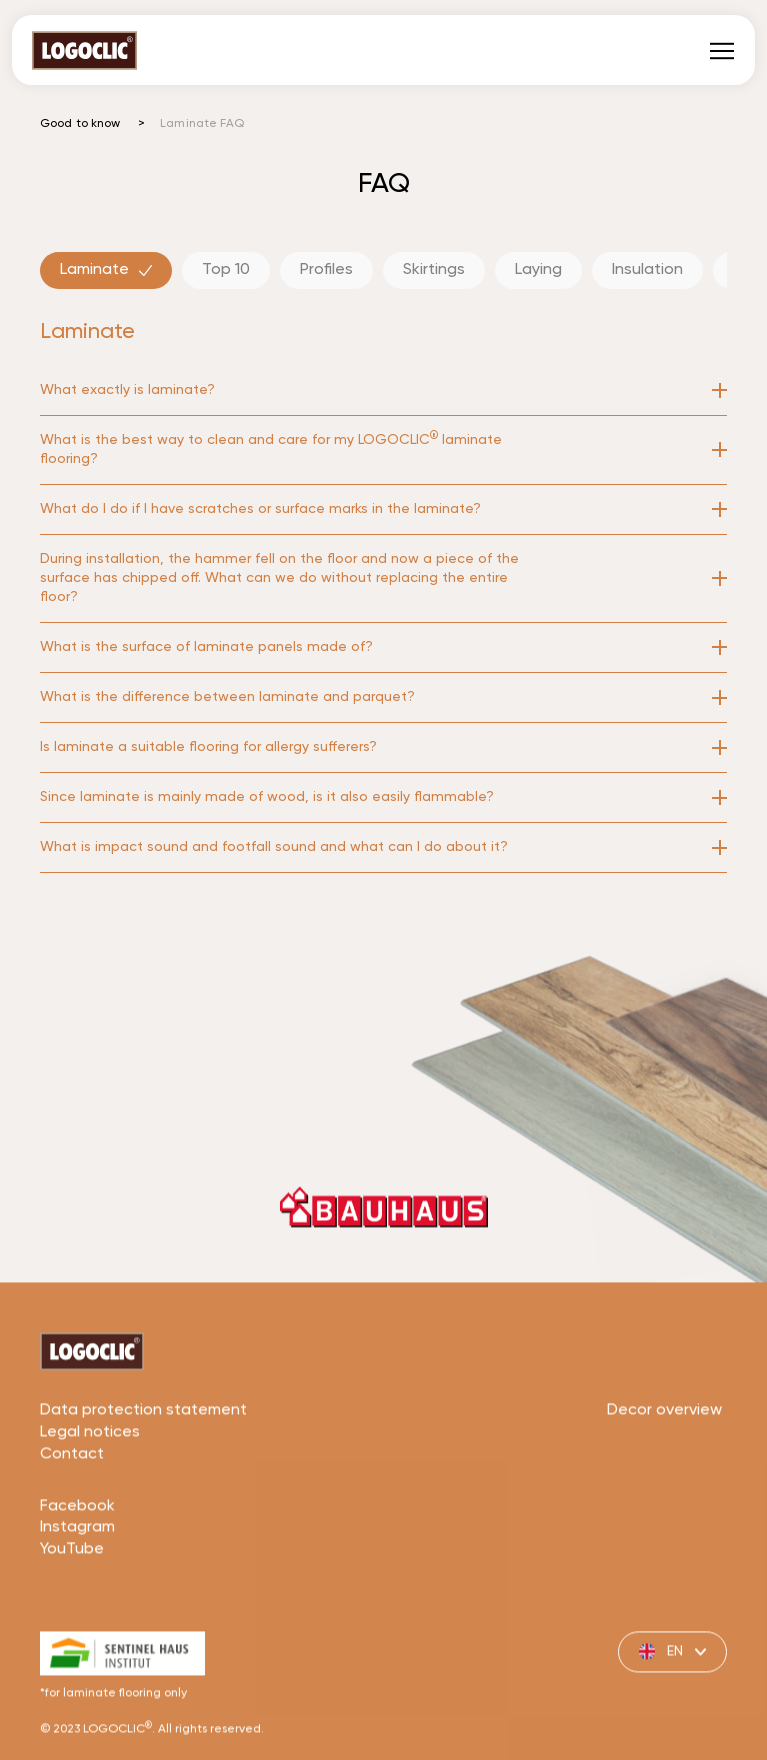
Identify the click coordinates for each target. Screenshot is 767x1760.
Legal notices (90, 1492)
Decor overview (664, 1470)
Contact (72, 1514)
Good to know (80, 124)
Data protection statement (143, 1470)
